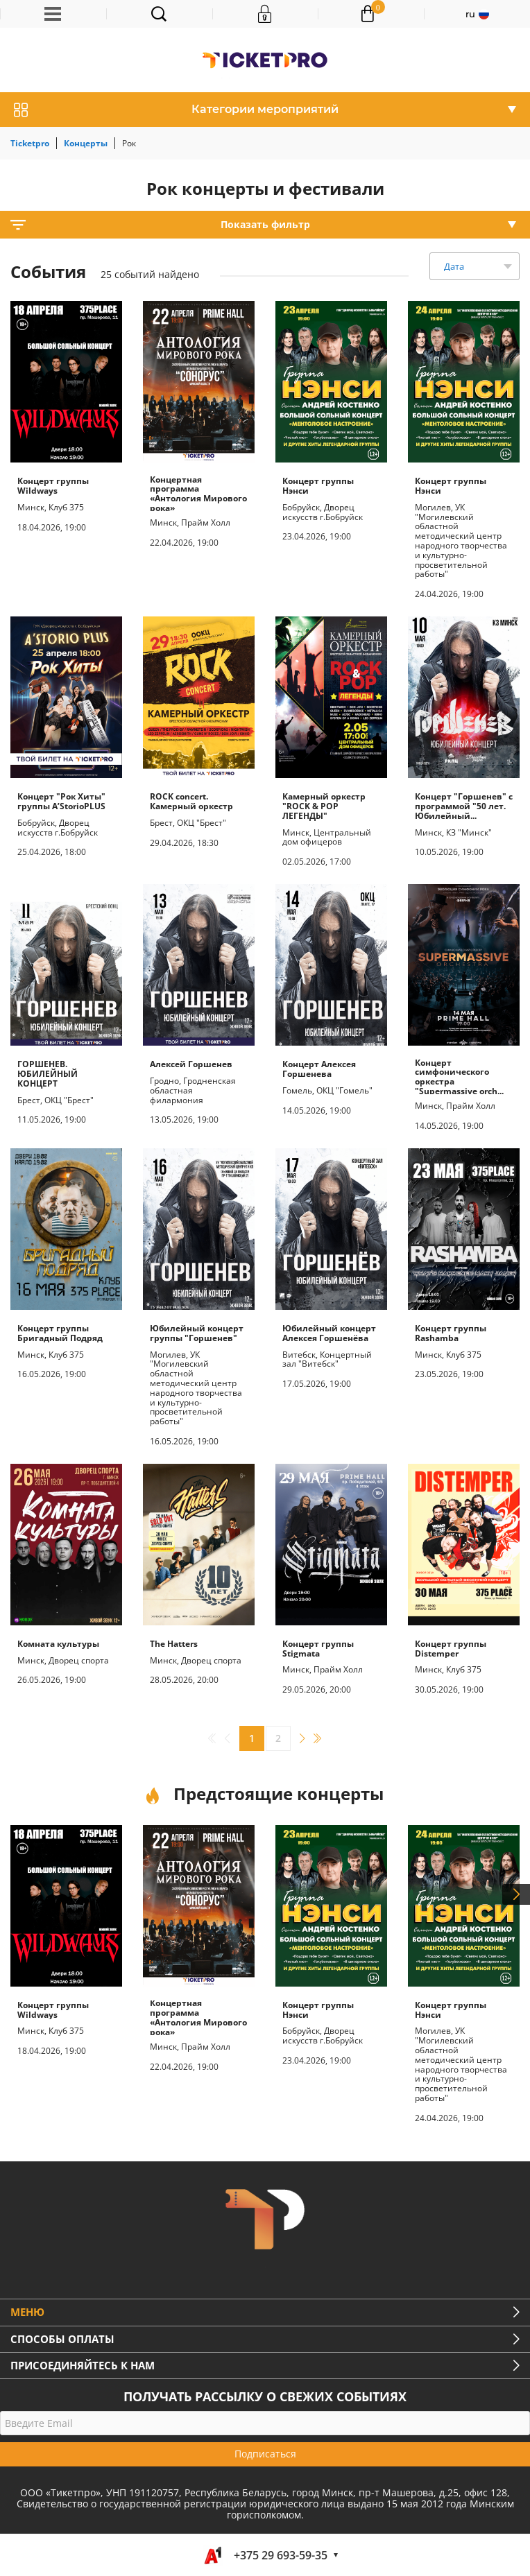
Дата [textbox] (454, 266)
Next (516, 1894)
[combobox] (474, 266)
